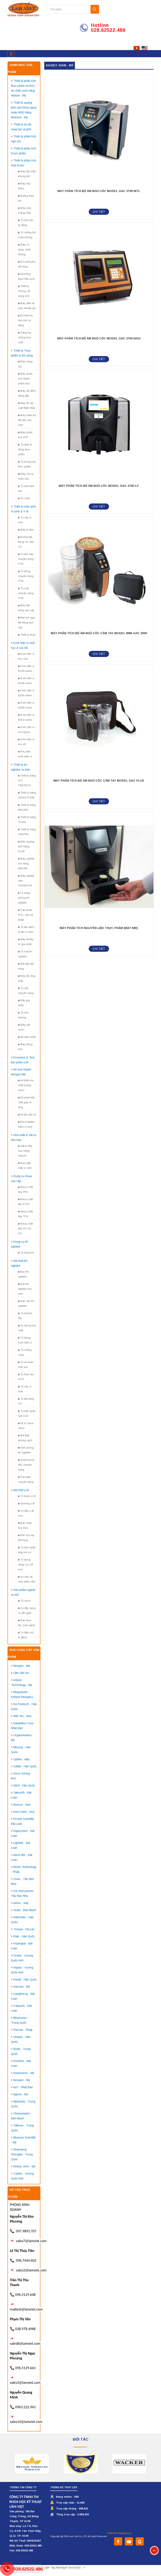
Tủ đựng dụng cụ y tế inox (25, 1564)
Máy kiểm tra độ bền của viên (27, 420)
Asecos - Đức (22, 1804)
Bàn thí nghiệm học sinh (25, 1288)
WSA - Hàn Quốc (24, 1785)
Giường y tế (26, 1503)
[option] (32, 2463)
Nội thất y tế (21, 1490)
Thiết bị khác (27, 634)
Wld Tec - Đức (22, 1716)
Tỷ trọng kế (26, 1252)
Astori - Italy (21, 1903)
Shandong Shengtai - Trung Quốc (22, 2154)
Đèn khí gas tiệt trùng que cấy (26, 622)
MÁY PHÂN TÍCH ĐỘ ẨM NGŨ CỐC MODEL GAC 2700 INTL (98, 191)
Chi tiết (99, 211)
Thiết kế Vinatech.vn (119, 2533)
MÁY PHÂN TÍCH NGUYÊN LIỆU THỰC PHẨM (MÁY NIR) (99, 928)
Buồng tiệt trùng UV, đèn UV (26, 541)
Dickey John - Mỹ (24, 2166)
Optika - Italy (21, 1759)
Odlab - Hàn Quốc (25, 1766)
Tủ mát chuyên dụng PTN (25, 593)
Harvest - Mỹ (21, 1986)
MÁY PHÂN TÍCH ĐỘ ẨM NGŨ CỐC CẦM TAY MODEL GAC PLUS (98, 780)
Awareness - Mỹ (23, 2073)
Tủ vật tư (24, 1600)
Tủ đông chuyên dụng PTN (25, 576)
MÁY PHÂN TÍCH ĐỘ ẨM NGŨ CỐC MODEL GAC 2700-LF (99, 485)
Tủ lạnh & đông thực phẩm (25, 449)
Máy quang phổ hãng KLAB (26, 846)
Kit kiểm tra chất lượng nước (25, 1085)
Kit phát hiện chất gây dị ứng (26, 1102)
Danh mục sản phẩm (20, 68)
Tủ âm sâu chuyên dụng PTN (25, 559)
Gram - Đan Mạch (24, 1910)
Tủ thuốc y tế (27, 1496)
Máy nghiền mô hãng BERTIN (26, 863)
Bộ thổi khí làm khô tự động (25, 320)
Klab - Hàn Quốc (24, 1936)
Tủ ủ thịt (24, 498)
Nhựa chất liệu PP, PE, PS (25, 1228)
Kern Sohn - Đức (24, 1811)
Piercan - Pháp (22, 2029)
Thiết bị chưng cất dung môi (24, 291)
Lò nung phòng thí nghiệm (24, 897)
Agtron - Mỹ (20, 2094)
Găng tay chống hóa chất (24, 337)
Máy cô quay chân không (24, 249)
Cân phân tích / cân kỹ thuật (25, 914)
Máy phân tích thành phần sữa (25, 378)
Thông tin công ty (23, 2487)
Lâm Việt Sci (21, 1673)
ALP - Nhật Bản (23, 2087)
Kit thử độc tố (27, 1114)
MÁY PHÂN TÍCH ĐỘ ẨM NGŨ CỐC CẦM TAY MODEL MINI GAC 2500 (99, 633)
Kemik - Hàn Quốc (25, 1979)
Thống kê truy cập (63, 2487)
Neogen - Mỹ (21, 1665)
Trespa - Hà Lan (24, 1929)
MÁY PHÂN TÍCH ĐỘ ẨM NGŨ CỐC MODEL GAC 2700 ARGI (98, 338)
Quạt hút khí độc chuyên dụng (26, 1464)
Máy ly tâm (26, 529)
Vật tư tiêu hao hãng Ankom (25, 1150)
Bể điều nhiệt (27, 1037)
